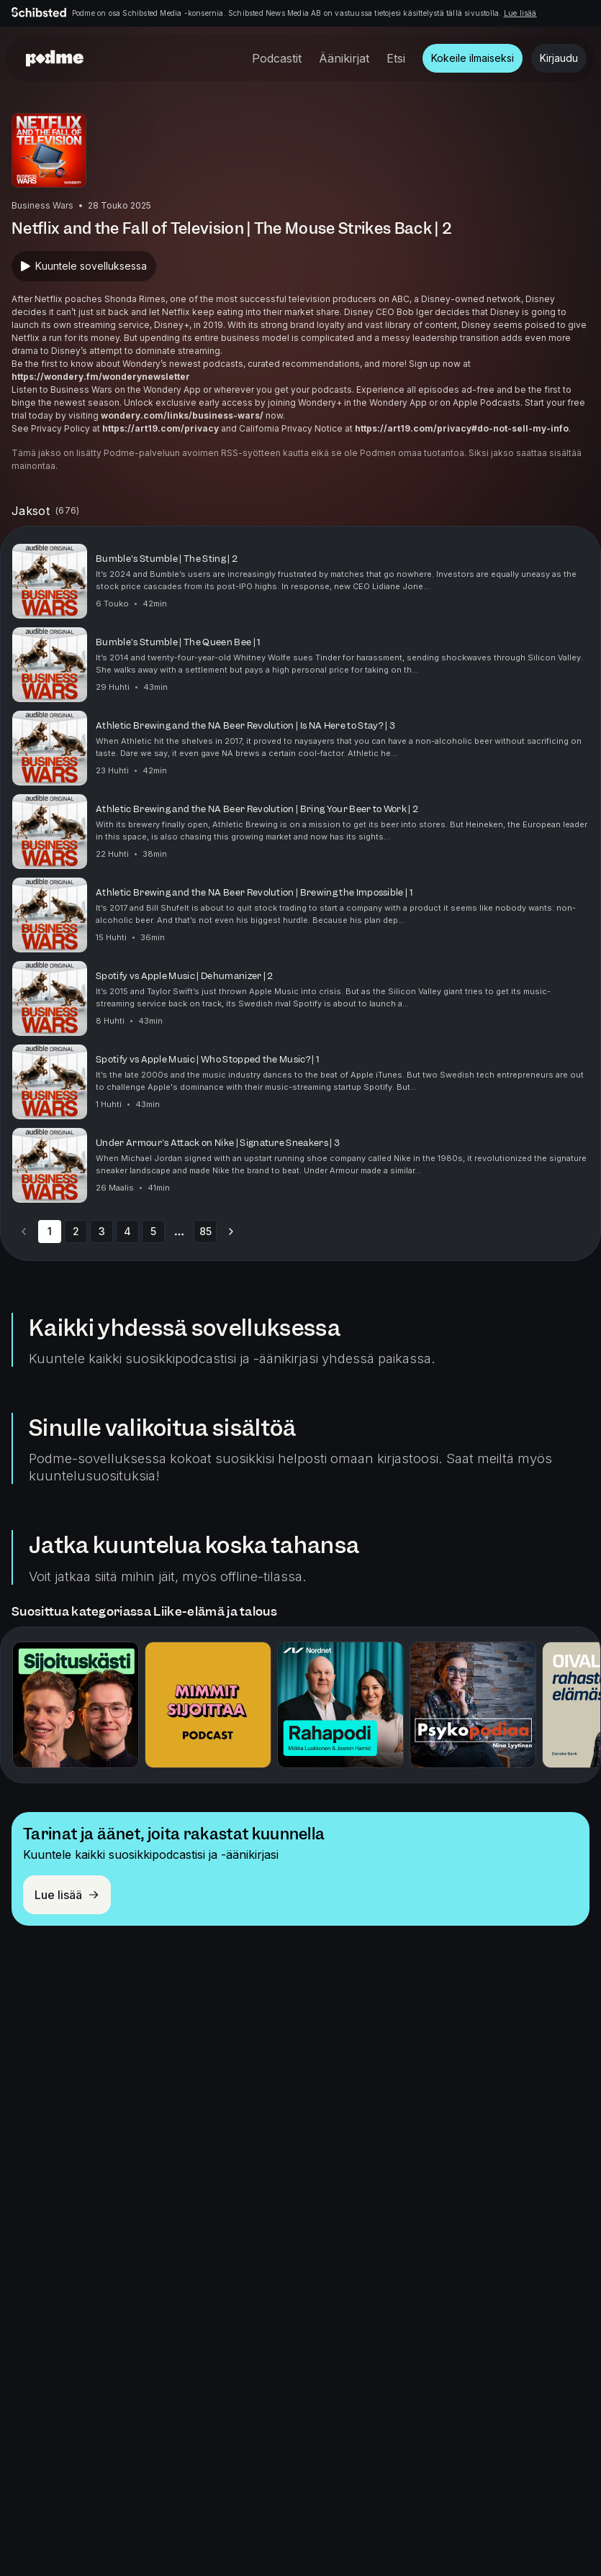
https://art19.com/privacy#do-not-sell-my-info (462, 428)
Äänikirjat (344, 58)
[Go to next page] (231, 1231)
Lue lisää (520, 13)
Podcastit (277, 58)
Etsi (396, 58)
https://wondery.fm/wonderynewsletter (101, 376)
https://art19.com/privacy (160, 428)
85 (205, 1231)
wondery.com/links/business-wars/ (182, 415)
